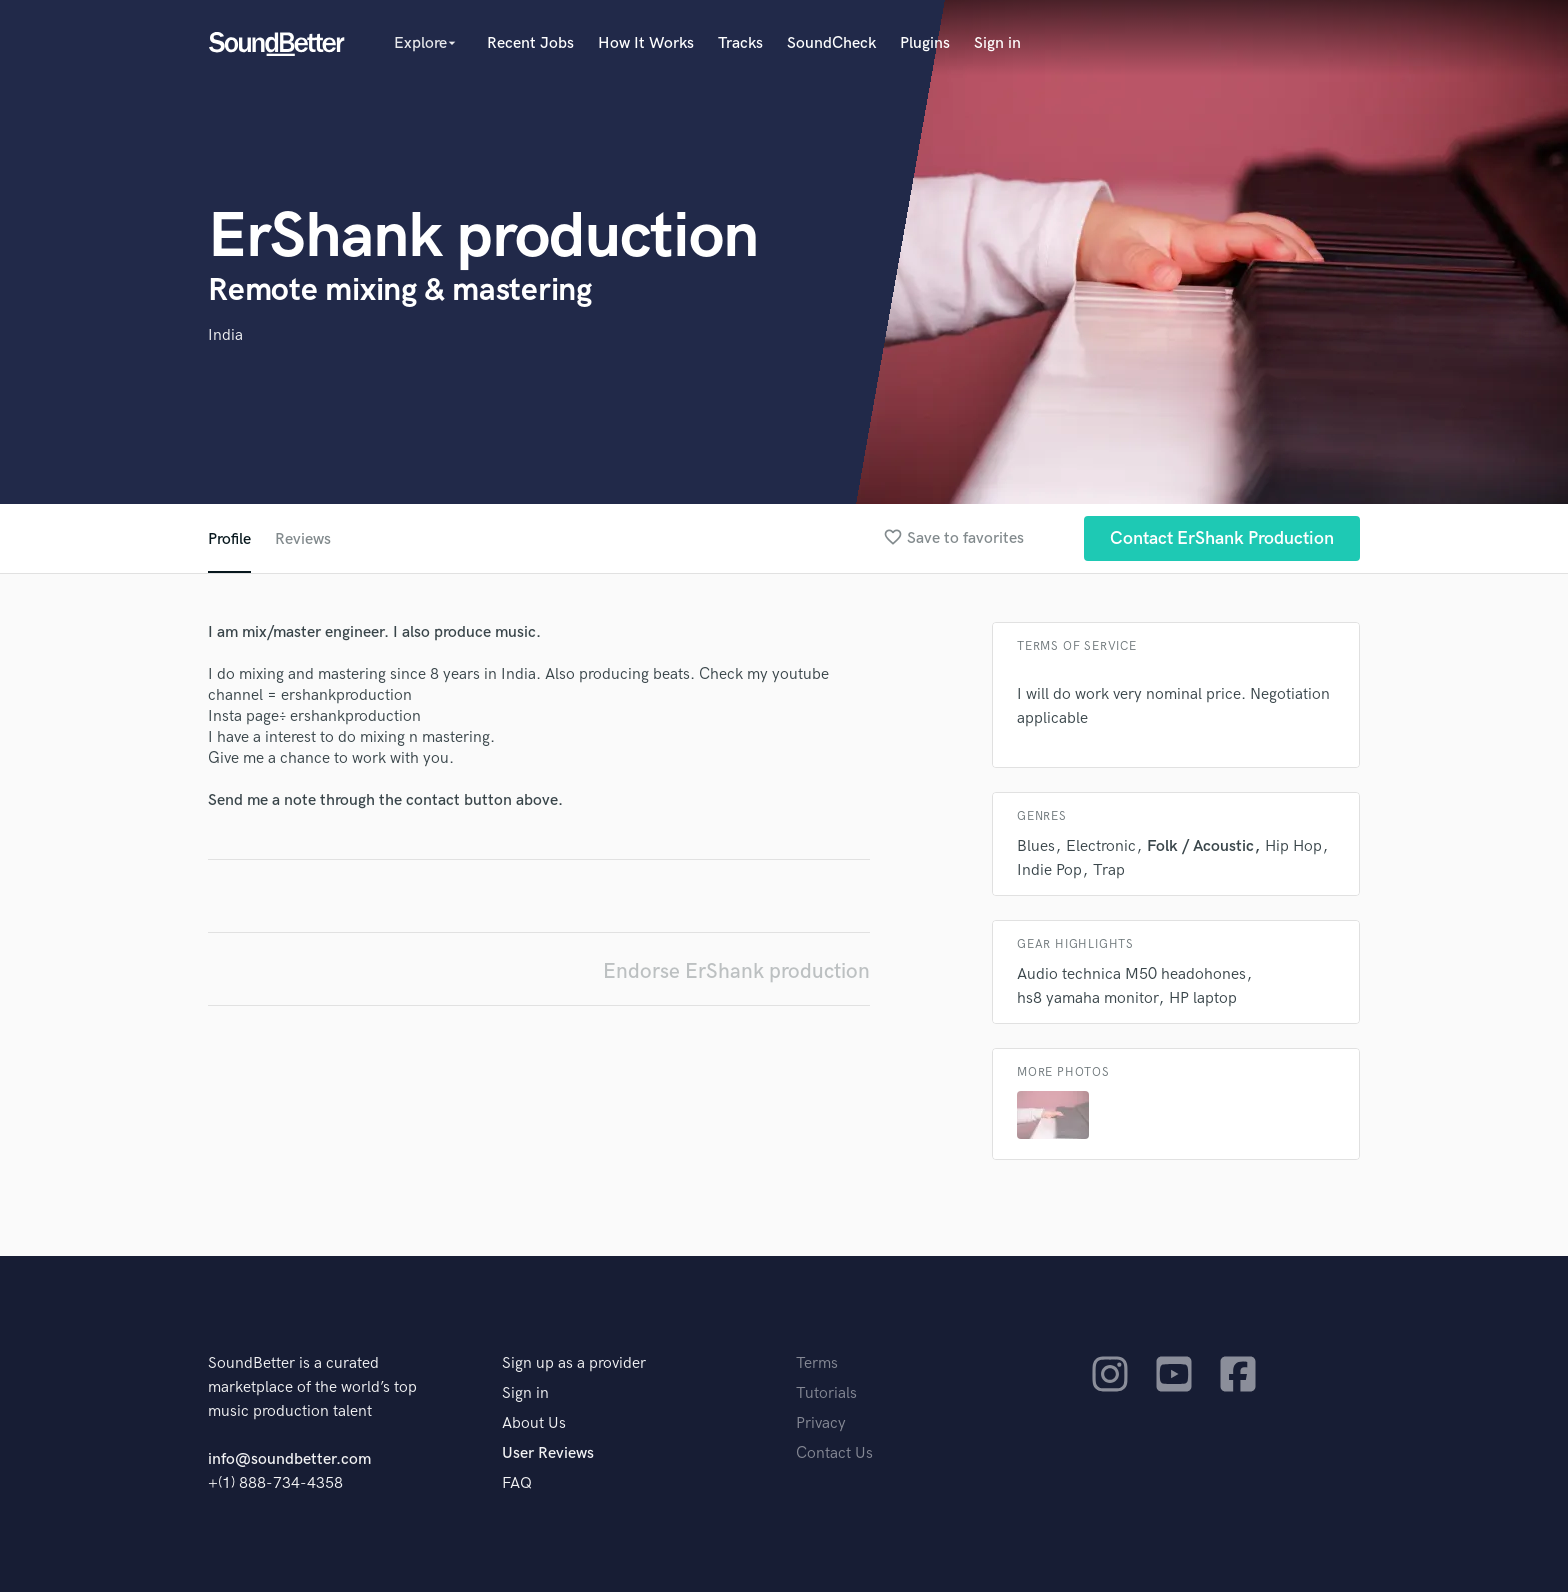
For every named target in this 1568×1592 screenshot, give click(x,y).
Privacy (821, 1423)
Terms (817, 1363)
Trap (1109, 870)
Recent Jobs (530, 43)
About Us (534, 1423)
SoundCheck (831, 43)
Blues (1036, 846)
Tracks (740, 43)
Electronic (1101, 846)
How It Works (646, 43)
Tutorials (826, 1393)
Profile (229, 539)
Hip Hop (1293, 846)
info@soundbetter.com (289, 1459)
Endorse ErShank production (736, 971)
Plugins (925, 43)
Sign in (997, 43)
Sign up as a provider (574, 1363)
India (225, 335)
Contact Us (834, 1453)
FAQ (517, 1483)
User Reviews (548, 1453)
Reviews (303, 539)
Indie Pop (1049, 870)
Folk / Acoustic (1200, 846)
